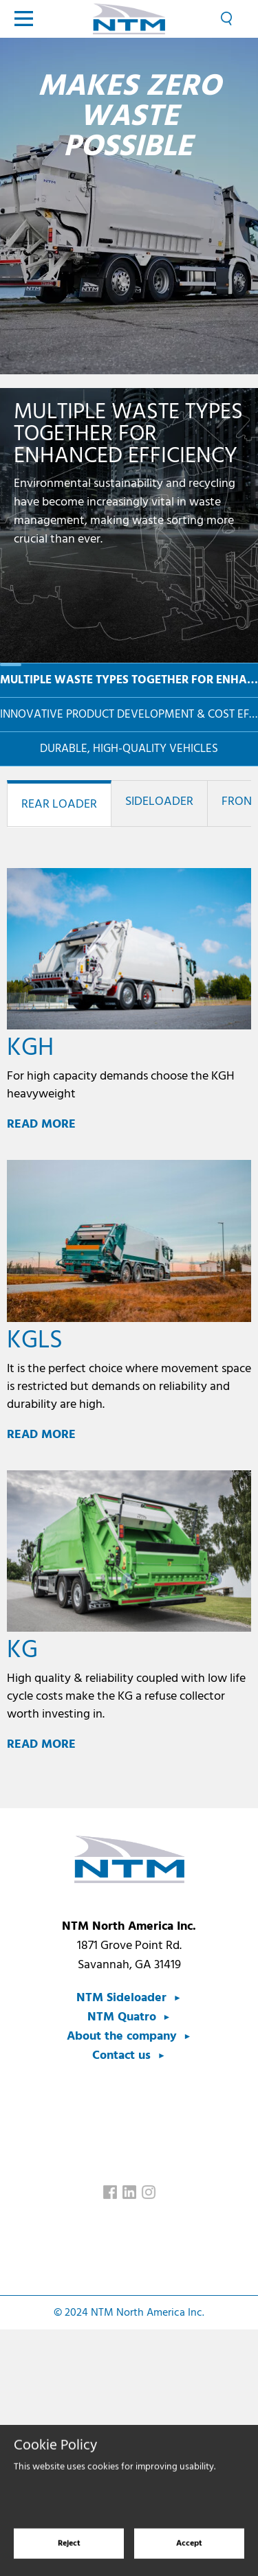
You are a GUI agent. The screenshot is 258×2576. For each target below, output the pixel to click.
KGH (30, 1048)
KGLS (35, 1341)
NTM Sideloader (121, 1998)
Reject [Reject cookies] (69, 2555)
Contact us (121, 2056)
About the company (122, 2037)
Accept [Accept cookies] (189, 2555)
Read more (41, 1125)
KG (22, 1651)
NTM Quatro (121, 2017)
